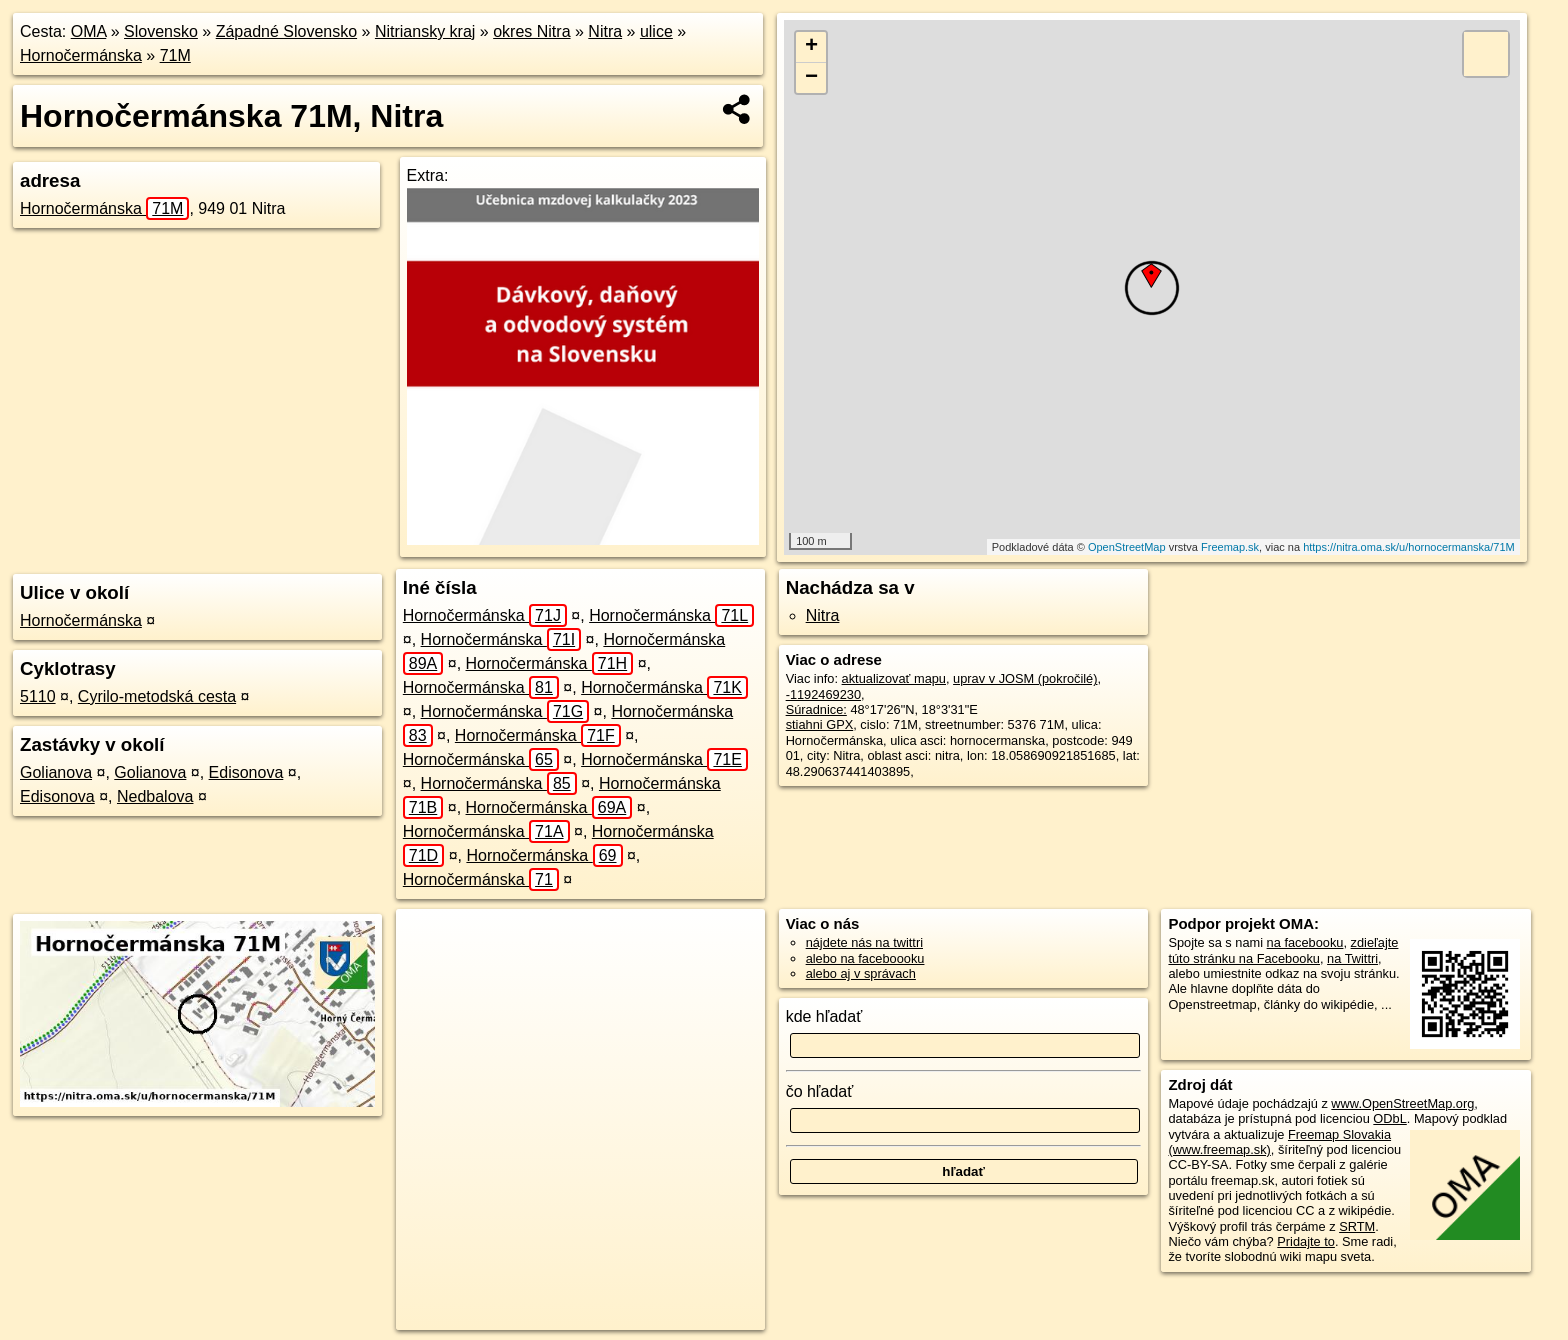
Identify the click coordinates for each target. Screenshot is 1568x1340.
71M (175, 55)
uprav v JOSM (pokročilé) (1025, 678)
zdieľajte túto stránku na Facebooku (1283, 950)
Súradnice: (816, 709)
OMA (89, 31)
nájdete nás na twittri (864, 942)
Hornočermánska (81, 55)
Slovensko (161, 31)
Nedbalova (155, 796)
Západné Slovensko (286, 31)
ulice (656, 31)
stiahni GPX (820, 724)
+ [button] (811, 47)
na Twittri (1352, 958)
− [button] (811, 78)
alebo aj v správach (861, 973)
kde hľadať (824, 1016)
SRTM (1357, 1226)
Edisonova (246, 772)
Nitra (605, 31)
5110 (38, 696)
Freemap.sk (1230, 547)
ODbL (1389, 1118)
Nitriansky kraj (425, 31)
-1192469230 (823, 694)
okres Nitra (531, 31)
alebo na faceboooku (865, 958)
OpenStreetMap (1127, 547)
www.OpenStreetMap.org (1402, 1103)
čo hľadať (820, 1091)
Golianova (56, 772)
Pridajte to (1306, 1241)
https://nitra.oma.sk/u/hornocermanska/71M (1409, 547)
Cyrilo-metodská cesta (157, 696)
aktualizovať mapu (894, 678)
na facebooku (1305, 942)
